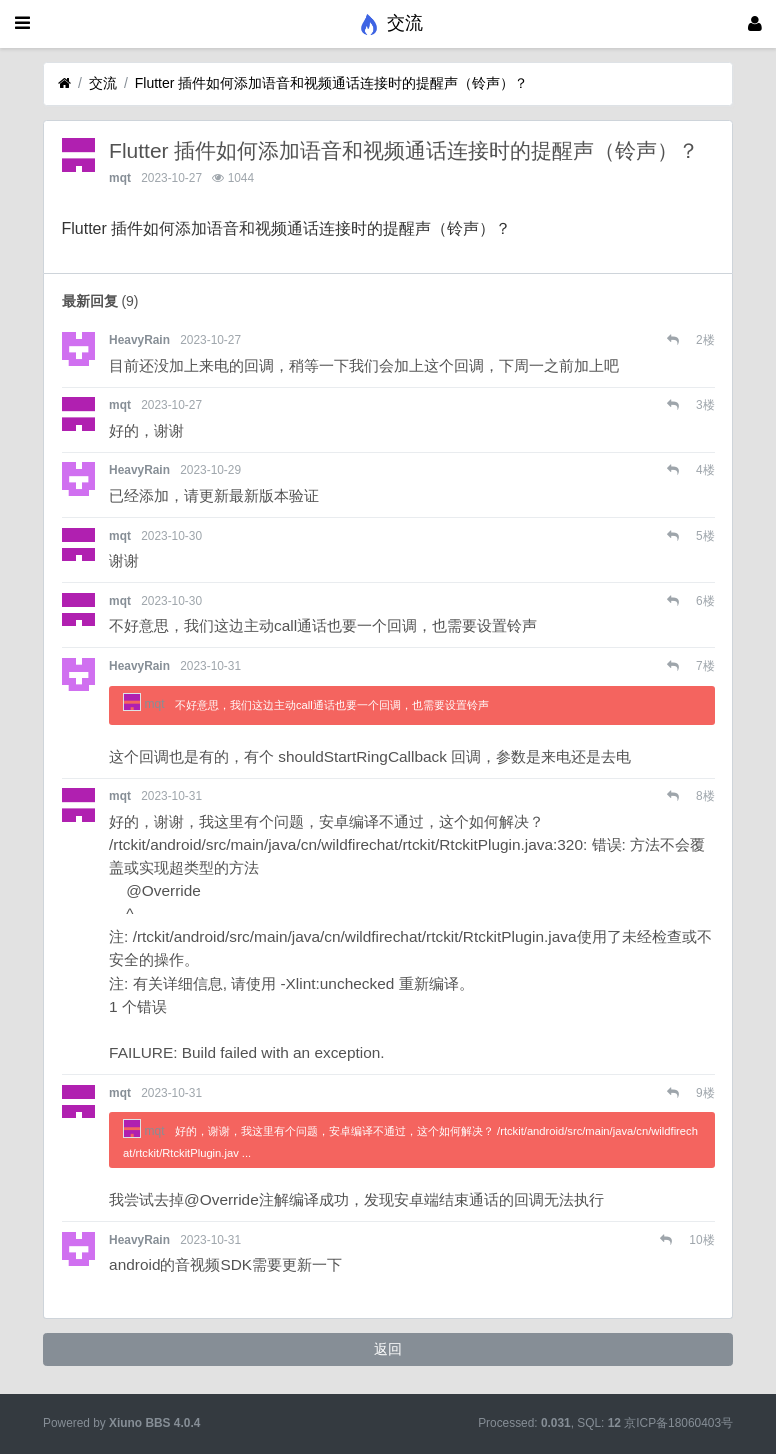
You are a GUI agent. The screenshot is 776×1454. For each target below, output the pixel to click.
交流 (103, 83)
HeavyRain (139, 340)
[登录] (755, 24)
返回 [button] (388, 1349)
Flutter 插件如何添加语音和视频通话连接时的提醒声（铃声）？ (332, 83)
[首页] (64, 83)
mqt (120, 178)
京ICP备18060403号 (678, 1423)
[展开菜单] (22, 24)
